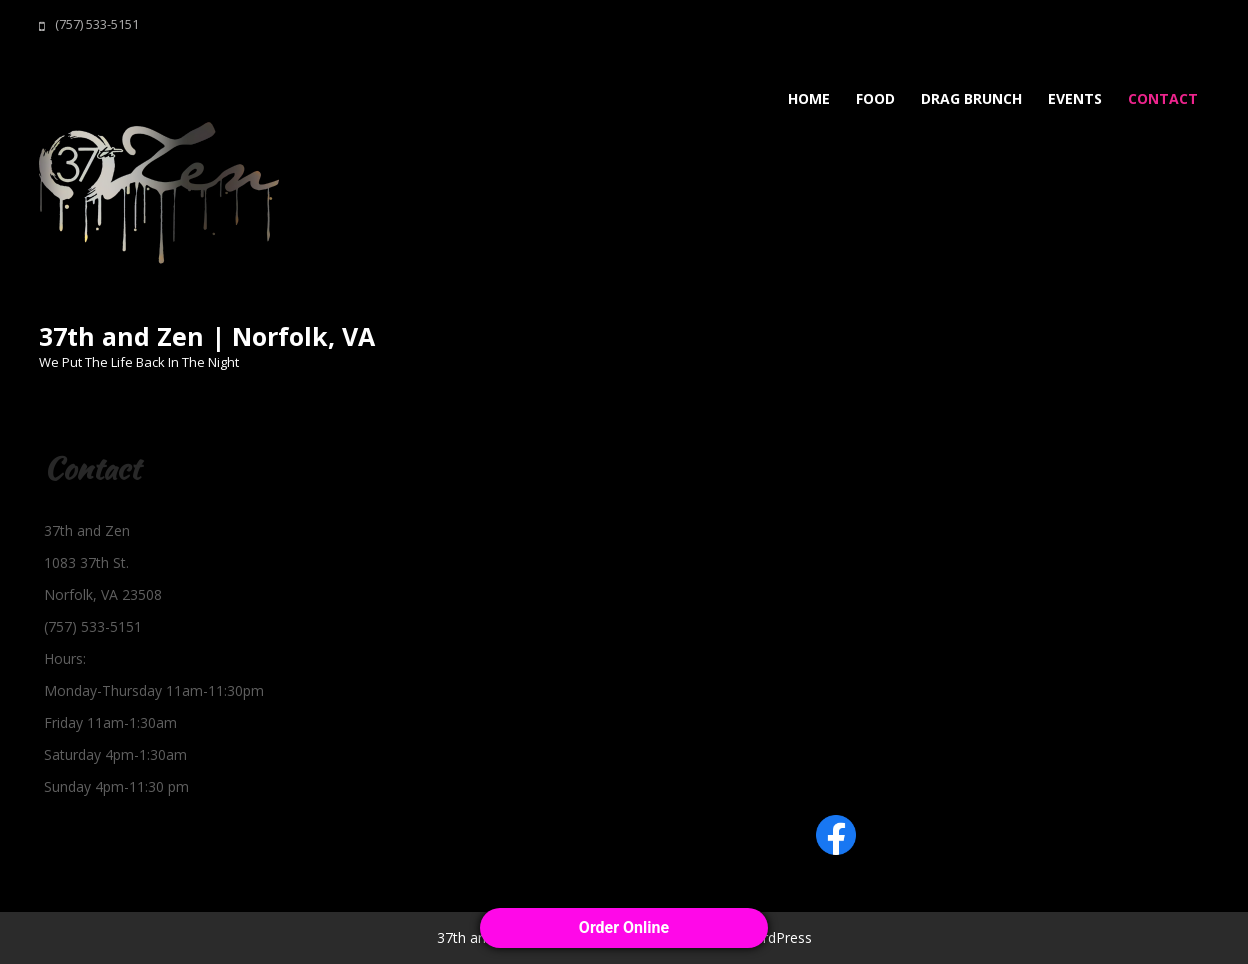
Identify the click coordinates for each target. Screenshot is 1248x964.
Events (1075, 98)
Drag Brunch (971, 98)
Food (875, 98)
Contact (1163, 98)
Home (809, 98)
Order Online (624, 927)
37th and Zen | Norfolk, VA (207, 336)
